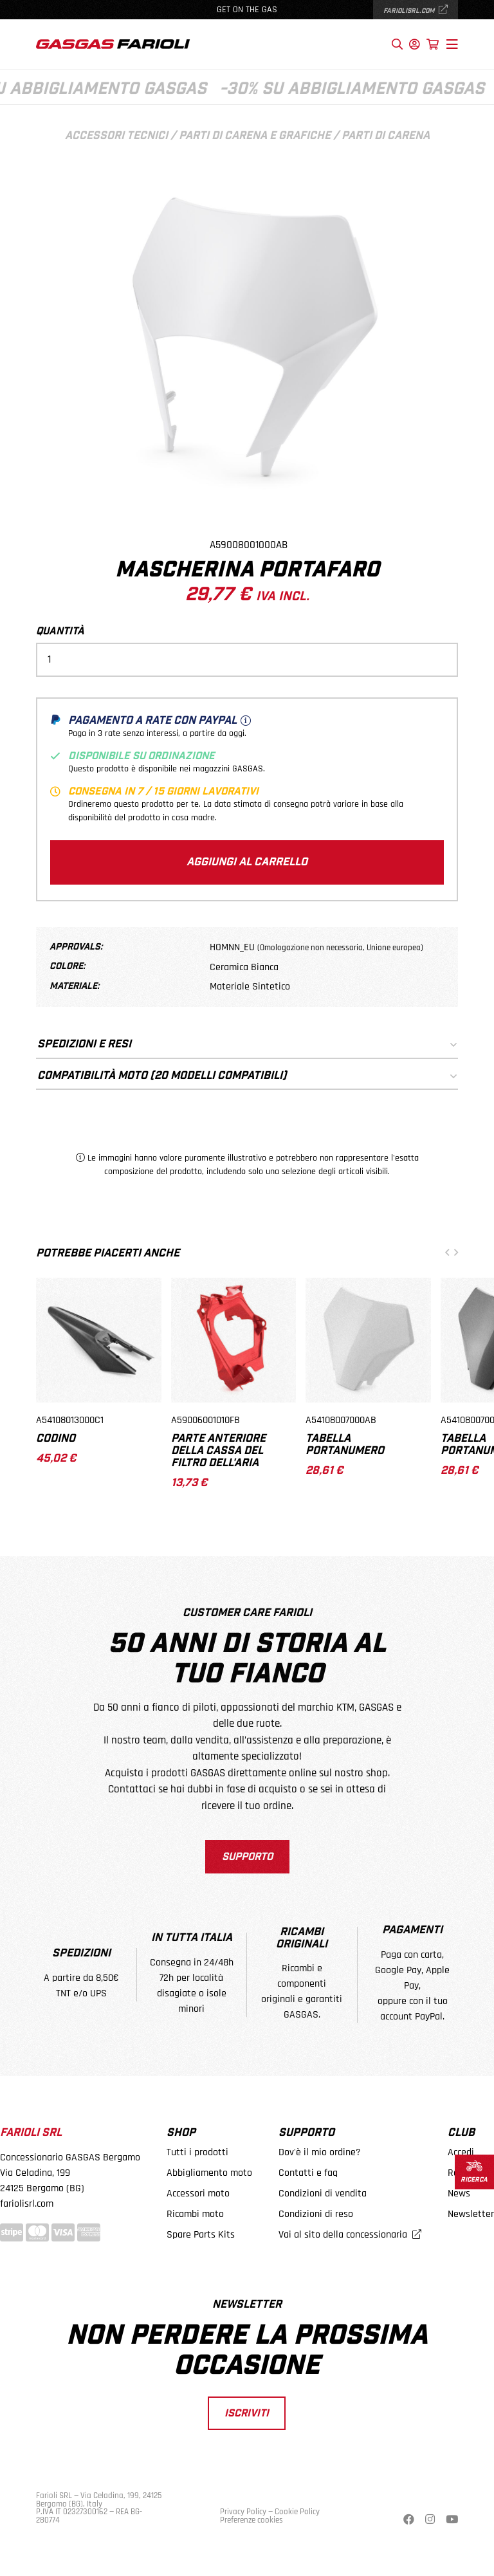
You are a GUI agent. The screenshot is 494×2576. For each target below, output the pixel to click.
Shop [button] (181, 2133)
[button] (447, 1253)
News (459, 2193)
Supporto (247, 1857)
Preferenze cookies (251, 2520)
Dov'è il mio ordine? (320, 2152)
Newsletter (471, 2214)
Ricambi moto (195, 2214)
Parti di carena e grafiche (255, 136)
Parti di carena (386, 136)
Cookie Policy (297, 2512)
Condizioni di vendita (323, 2193)
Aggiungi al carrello (247, 862)
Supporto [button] (306, 2133)
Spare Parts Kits (201, 2234)
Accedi (461, 2152)
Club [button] (461, 2133)
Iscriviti (246, 2413)
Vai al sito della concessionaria (350, 2234)
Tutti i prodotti (197, 2152)
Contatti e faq (308, 2173)
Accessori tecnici (116, 136)
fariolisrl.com (415, 11)
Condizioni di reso (316, 2214)
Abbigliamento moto (209, 2173)
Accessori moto (198, 2193)
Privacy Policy (243, 2512)
